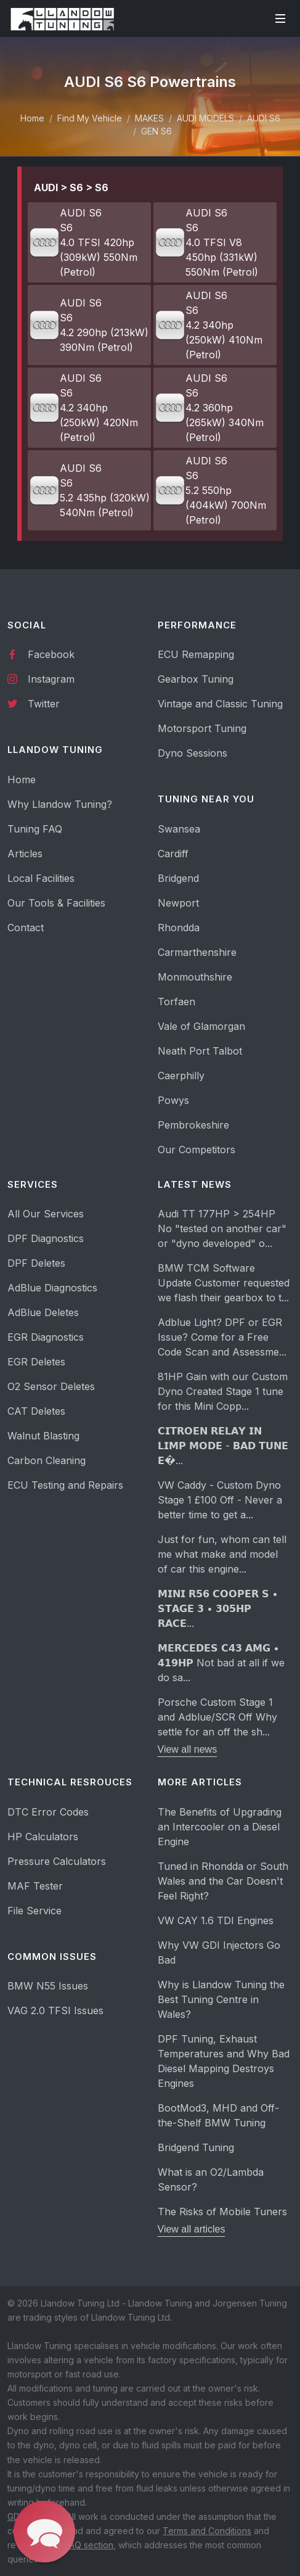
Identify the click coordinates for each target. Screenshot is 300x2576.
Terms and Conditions (207, 2530)
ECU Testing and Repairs (65, 1485)
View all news (187, 1749)
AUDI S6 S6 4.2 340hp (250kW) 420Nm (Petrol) (83, 407)
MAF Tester (35, 1886)
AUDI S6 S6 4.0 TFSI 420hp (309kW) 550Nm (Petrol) (83, 242)
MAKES (149, 118)
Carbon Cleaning (46, 1460)
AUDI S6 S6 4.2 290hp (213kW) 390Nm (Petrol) (88, 325)
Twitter (33, 703)
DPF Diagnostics (45, 1238)
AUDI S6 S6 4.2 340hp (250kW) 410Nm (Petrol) (208, 325)
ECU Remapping (196, 654)
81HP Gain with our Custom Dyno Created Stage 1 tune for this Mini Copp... (223, 1391)
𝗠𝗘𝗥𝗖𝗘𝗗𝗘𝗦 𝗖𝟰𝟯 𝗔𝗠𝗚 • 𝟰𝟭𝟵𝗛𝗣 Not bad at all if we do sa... (221, 1663)
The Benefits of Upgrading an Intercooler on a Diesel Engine (220, 1827)
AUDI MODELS (205, 118)
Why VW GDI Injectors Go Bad (219, 1952)
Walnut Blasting (43, 1436)
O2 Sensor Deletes (51, 1386)
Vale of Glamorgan (201, 1026)
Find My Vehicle (89, 118)
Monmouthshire (195, 977)
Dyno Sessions (192, 753)
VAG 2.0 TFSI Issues (55, 2010)
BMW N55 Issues (47, 1986)
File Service (34, 1910)
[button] (44, 2531)
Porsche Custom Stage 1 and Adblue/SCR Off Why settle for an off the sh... (217, 1717)
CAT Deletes (36, 1411)
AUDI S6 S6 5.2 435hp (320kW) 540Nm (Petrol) (89, 490)
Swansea (179, 829)
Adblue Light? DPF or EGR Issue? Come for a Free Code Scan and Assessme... (222, 1337)
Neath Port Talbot (200, 1051)
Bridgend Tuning (196, 2147)
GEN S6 (156, 131)
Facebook (41, 653)
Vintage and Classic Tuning (220, 703)
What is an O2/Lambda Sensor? (211, 2179)
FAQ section (89, 2545)
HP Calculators (42, 1836)
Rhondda (179, 927)
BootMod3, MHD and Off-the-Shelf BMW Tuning (218, 2115)
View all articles (191, 2229)
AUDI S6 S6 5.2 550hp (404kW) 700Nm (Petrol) (210, 490)
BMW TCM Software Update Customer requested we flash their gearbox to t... (224, 1283)
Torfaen (176, 1001)
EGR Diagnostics (45, 1337)
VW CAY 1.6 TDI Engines (216, 1920)
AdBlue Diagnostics (52, 1288)
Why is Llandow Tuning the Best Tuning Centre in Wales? (221, 1999)
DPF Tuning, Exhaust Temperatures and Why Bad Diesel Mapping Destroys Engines (224, 2061)
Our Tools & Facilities (56, 903)
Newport (178, 903)
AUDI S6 (263, 118)
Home (32, 118)
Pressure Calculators (56, 1861)
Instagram (41, 678)
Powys (173, 1100)
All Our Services (45, 1214)
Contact (25, 927)
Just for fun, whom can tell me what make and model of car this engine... (222, 1554)
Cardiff (173, 853)
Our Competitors (196, 1149)
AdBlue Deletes (43, 1312)
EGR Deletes (36, 1362)
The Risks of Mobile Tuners (222, 2211)
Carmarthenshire (197, 952)
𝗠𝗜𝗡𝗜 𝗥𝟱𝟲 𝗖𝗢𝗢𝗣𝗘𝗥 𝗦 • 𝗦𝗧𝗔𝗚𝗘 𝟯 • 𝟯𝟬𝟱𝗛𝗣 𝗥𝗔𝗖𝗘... (218, 1608)
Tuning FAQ (34, 829)
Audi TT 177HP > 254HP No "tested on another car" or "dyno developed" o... (222, 1228)
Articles (25, 853)
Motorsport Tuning (202, 728)
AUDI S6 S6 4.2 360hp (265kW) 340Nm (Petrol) (209, 407)
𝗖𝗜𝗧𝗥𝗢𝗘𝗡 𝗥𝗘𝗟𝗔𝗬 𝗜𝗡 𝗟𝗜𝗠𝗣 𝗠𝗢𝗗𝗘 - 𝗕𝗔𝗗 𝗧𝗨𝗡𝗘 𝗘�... (223, 1446)
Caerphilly (181, 1075)
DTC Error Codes (48, 1812)
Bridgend (178, 878)
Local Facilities (41, 878)
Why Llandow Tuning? (59, 804)
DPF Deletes (36, 1263)
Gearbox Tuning (195, 679)
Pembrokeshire (193, 1125)
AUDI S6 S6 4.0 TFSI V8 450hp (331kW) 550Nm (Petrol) (206, 242)
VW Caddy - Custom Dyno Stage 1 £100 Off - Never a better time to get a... (220, 1500)
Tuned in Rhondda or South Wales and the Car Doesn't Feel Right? (223, 1881)
